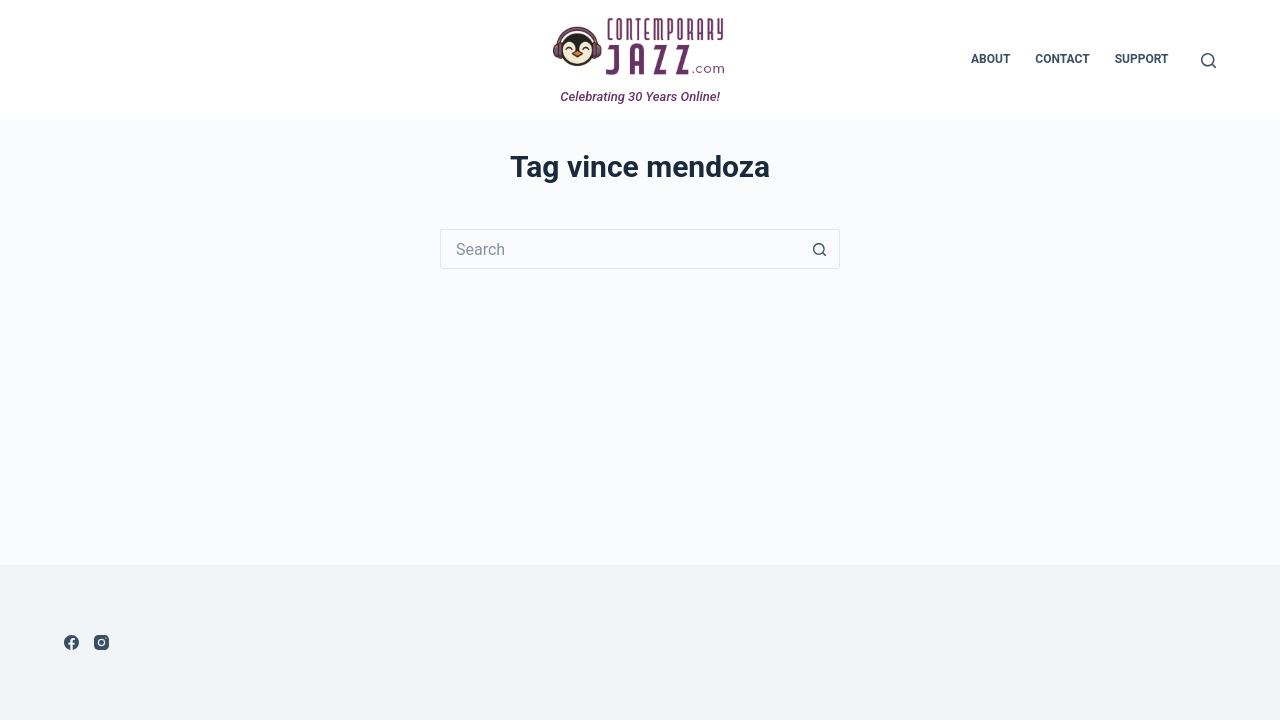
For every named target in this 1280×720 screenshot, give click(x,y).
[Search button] (820, 249)
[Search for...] (620, 249)
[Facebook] (71, 642)
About (990, 59)
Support (1142, 59)
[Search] (1208, 60)
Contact (1062, 59)
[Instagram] (101, 642)
